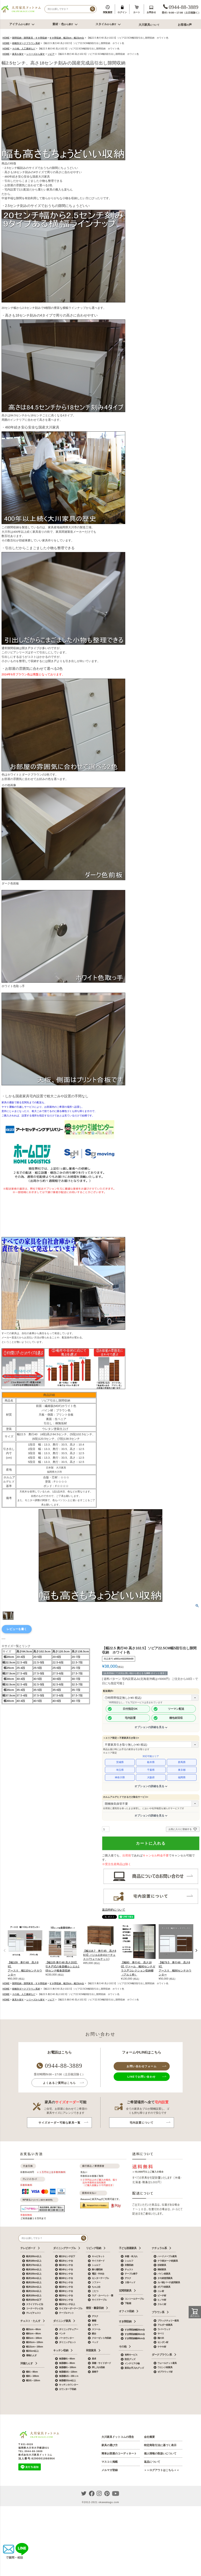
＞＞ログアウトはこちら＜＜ (161, 2470)
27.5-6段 (58, 1673)
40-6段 (56, 1700)
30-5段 (37, 1678)
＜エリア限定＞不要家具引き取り (121, 1738)
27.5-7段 (77, 1673)
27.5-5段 (38, 1673)
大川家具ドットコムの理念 (117, 2436)
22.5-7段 (77, 1662)
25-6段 (56, 1667)
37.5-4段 (22, 1695)
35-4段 (20, 1689)
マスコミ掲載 (109, 2461)
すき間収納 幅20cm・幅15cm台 (66, 37)
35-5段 (37, 1689)
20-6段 (57, 1656)
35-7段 (76, 1689)
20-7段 (76, 1656)
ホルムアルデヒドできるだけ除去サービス (126, 1797)
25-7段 (76, 1667)
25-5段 (37, 1667)
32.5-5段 (38, 1684)
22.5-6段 (58, 1662)
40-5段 (37, 1700)
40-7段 (76, 1700)
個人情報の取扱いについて (160, 2453)
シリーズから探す (35, 54)
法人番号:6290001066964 (36, 2458)
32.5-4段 (22, 1684)
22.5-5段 (38, 1662)
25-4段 (20, 1667)
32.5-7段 (77, 1684)
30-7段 (76, 1678)
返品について (152, 2461)
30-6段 (56, 1678)
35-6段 (56, 1689)
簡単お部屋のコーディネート (119, 2453)
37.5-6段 (58, 1695)
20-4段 (20, 1656)
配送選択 (109, 1691)
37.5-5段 (38, 1695)
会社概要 (149, 2436)
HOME (6, 37)
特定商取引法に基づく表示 (160, 2445)
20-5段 (37, 1656)
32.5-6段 (58, 1684)
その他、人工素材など (23, 48)
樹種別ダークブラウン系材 (26, 43)
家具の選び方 (109, 2445)
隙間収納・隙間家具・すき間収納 (29, 37)
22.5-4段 (22, 1662)
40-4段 (20, 1700)
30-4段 (20, 1678)
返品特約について (113, 1909)
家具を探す (18, 54)
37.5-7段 (77, 1695)
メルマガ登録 (109, 2470)
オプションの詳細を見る (149, 1727)
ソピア (51, 54)
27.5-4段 (22, 1673)
